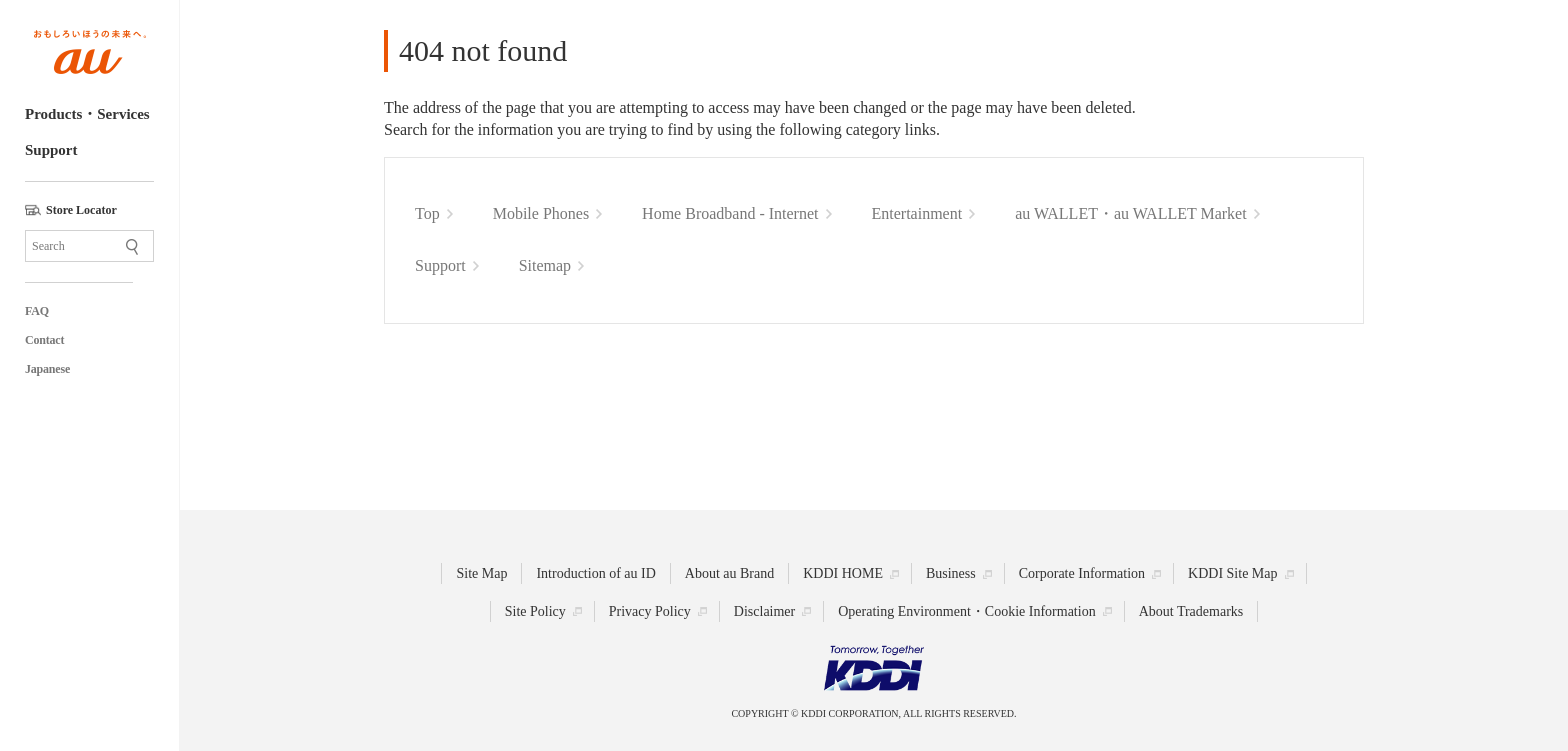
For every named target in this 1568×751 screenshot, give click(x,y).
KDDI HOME (843, 573)
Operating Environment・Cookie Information (966, 611)
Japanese (47, 369)
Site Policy (535, 611)
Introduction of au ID (595, 573)
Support (51, 150)
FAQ (37, 311)
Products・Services (87, 114)
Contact (44, 340)
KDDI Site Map (1232, 573)
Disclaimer (764, 611)
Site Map (481, 573)
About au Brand (729, 573)
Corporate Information (1082, 573)
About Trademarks (1191, 611)
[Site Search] (89, 246)
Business (951, 573)
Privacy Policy (650, 611)
